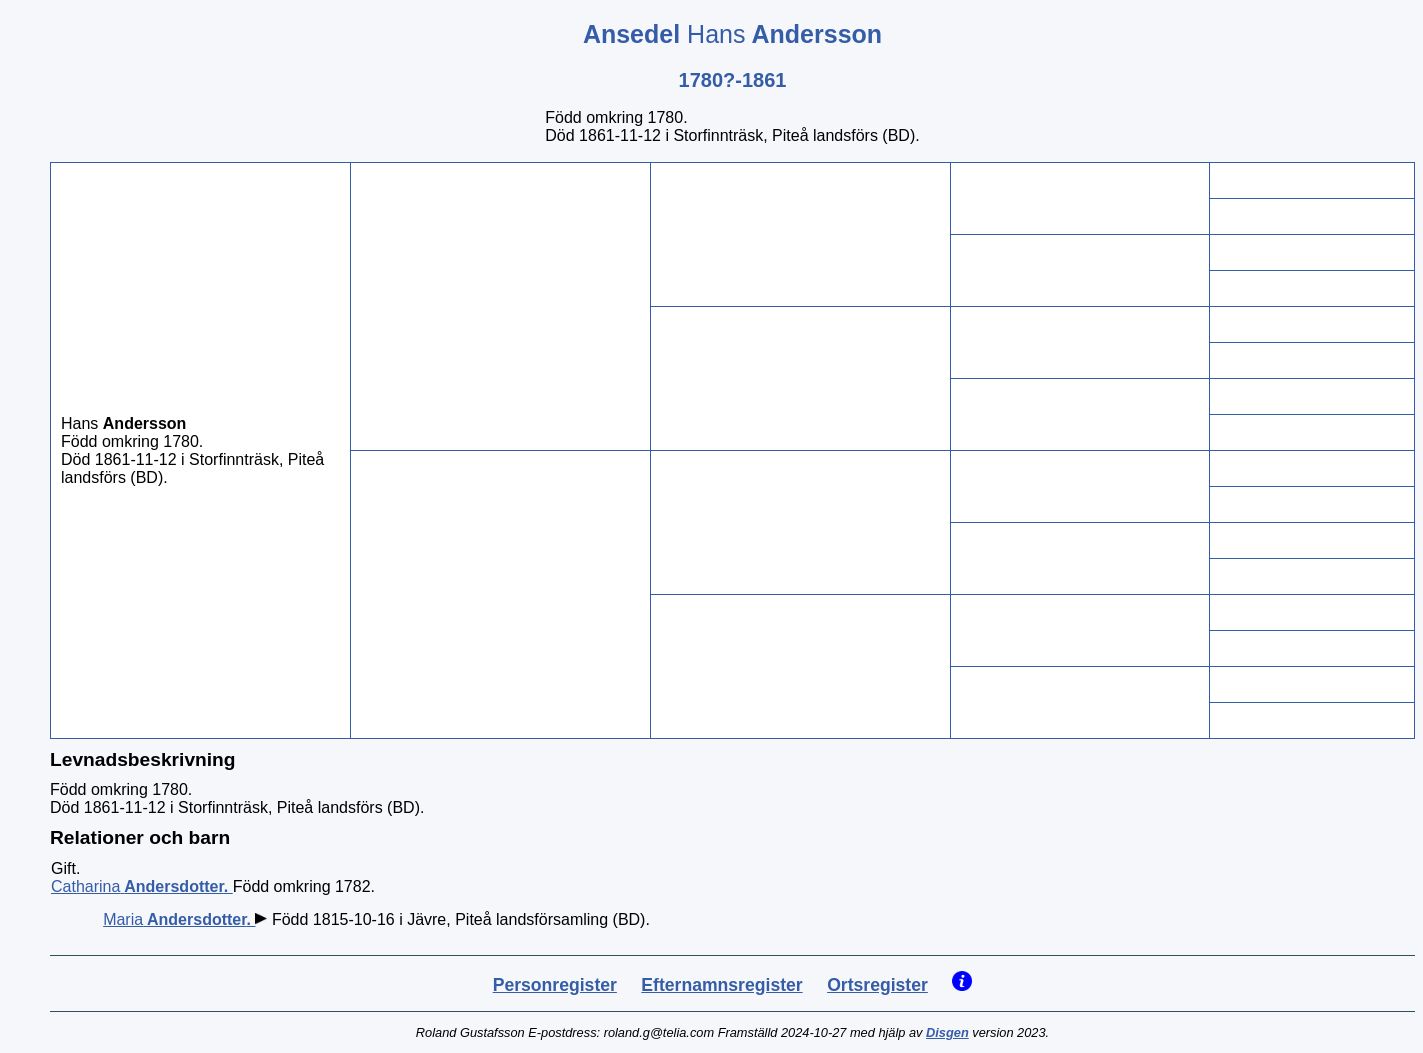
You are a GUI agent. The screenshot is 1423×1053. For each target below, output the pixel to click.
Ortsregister (877, 985)
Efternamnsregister (721, 985)
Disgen (947, 1032)
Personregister (555, 985)
